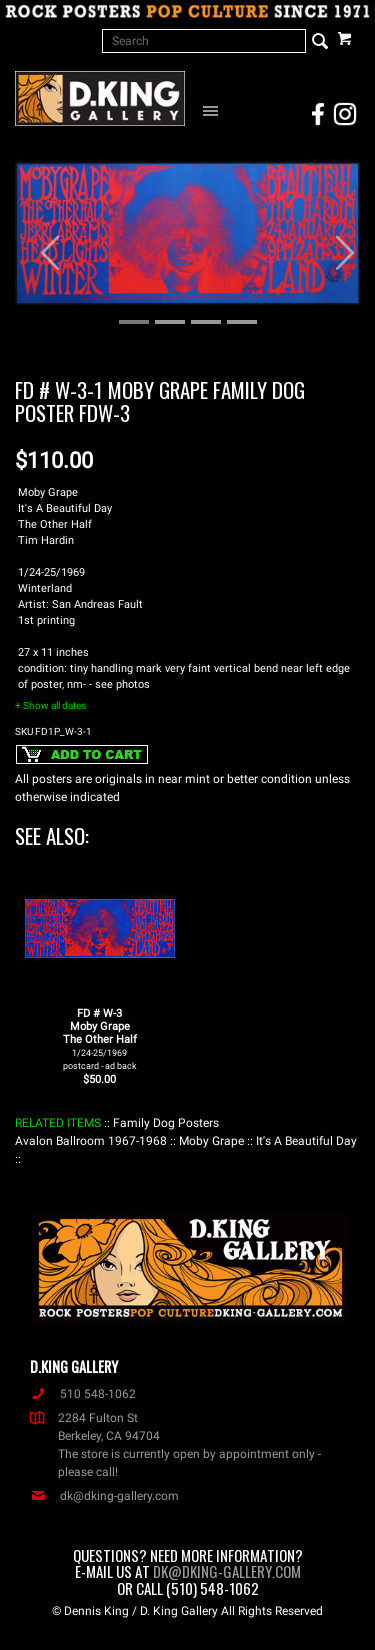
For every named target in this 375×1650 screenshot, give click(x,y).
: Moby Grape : (211, 1141)
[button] (41, 243)
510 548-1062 (83, 1394)
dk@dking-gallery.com (104, 1496)
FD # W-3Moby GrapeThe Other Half (100, 1039)
